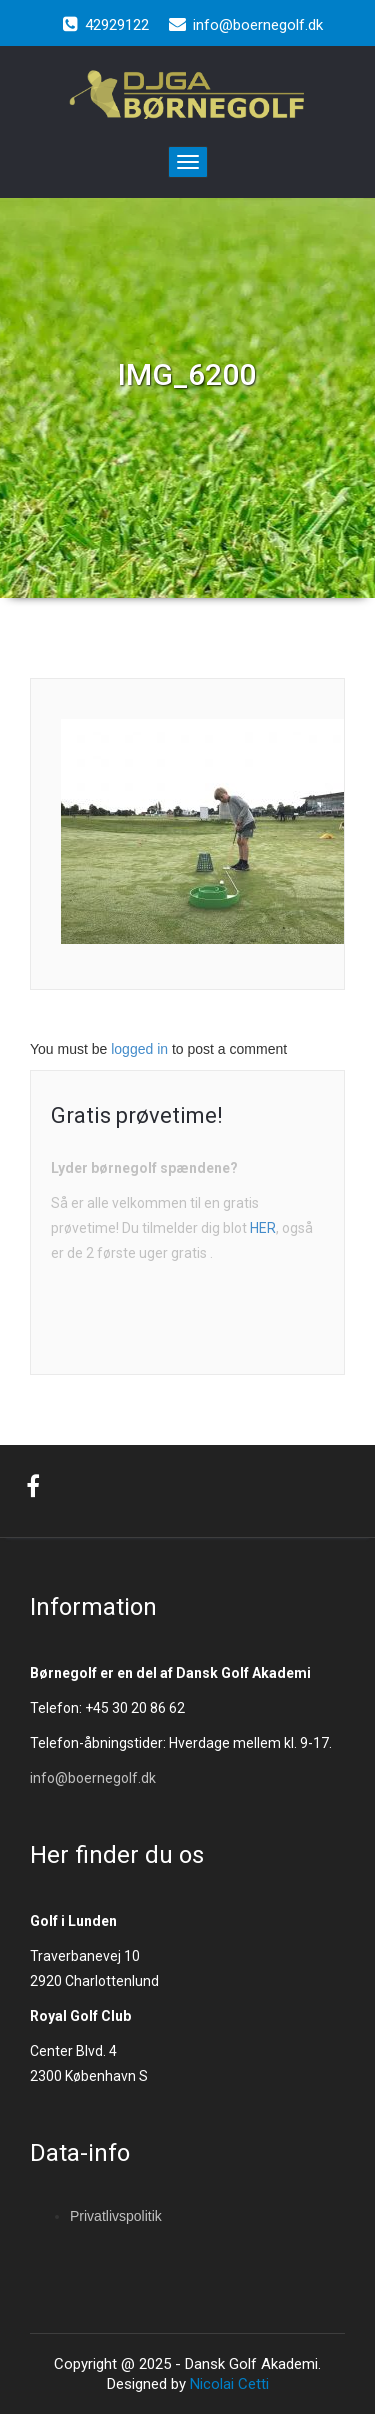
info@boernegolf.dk (93, 1778)
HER (263, 1228)
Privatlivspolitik (116, 2216)
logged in (139, 1049)
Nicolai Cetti (227, 2384)
